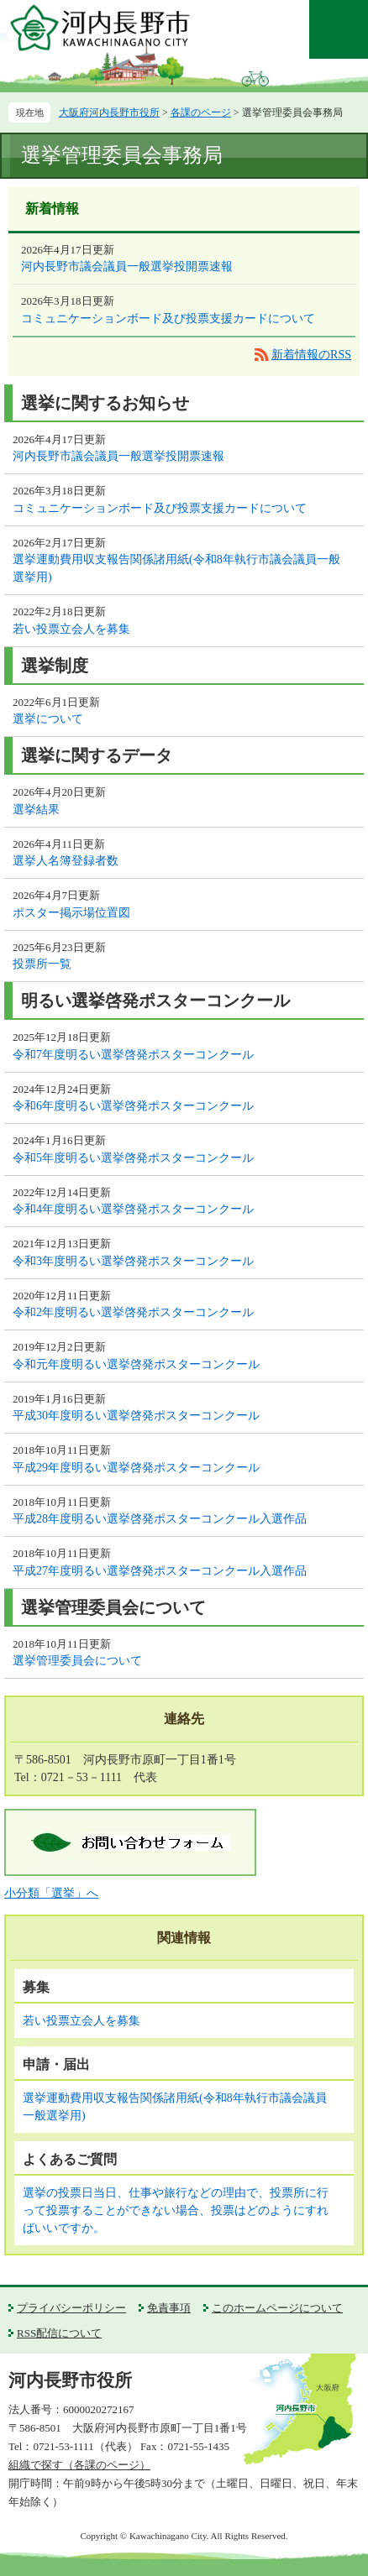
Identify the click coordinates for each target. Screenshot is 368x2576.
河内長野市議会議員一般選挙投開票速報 (127, 266)
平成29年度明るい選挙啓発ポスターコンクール (136, 1467)
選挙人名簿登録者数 (65, 860)
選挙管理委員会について (77, 1660)
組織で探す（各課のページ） (79, 2464)
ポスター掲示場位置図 (71, 913)
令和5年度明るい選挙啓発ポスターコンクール (133, 1158)
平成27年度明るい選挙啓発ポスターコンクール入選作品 (160, 1571)
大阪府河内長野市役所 (109, 112)
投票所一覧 (42, 964)
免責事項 (169, 2308)
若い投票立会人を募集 (71, 629)
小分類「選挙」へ (51, 1893)
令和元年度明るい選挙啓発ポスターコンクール (136, 1364)
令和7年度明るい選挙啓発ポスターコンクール (133, 1054)
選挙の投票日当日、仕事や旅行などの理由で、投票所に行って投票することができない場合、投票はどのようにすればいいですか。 (176, 2210)
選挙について (48, 719)
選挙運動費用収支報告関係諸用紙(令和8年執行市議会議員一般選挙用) (176, 568)
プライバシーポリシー (71, 2308)
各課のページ (201, 112)
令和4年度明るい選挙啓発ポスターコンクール (133, 1209)
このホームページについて (277, 2308)
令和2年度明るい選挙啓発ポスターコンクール (133, 1312)
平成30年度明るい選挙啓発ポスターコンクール (136, 1415)
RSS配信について (59, 2333)
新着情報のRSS (311, 354)
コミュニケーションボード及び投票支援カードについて (168, 318)
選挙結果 (36, 809)
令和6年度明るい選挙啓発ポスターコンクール (133, 1106)
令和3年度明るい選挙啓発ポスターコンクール (133, 1261)
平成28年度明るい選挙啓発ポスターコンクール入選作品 (160, 1519)
